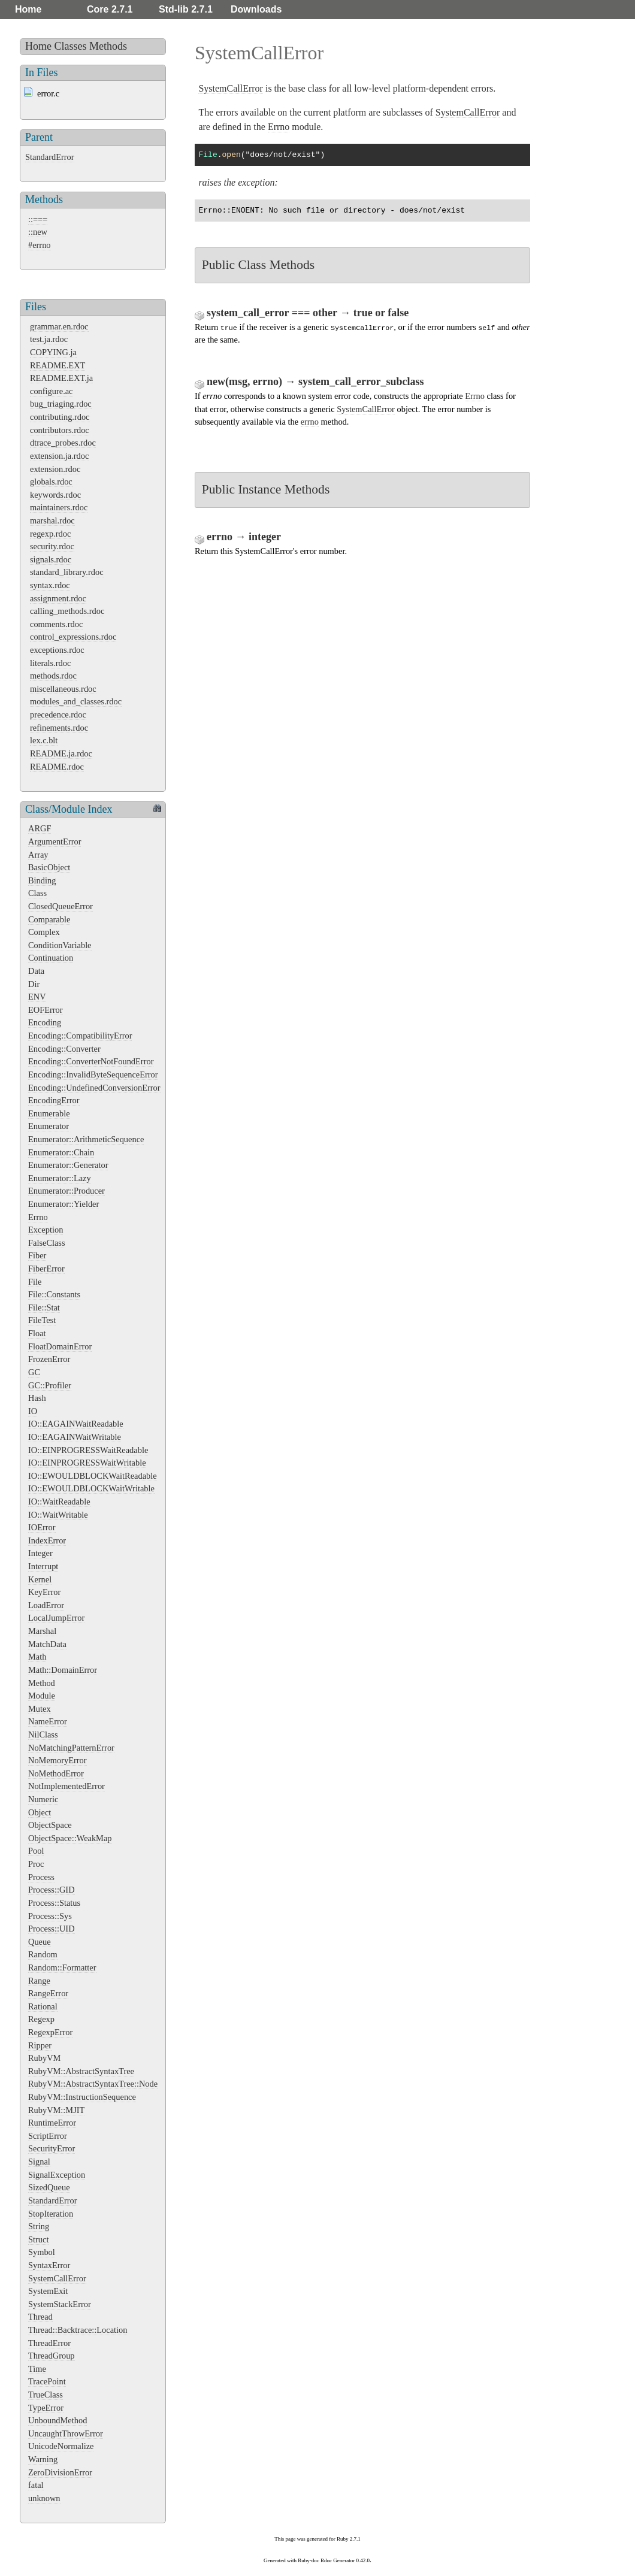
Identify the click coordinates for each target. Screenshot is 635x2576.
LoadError (46, 1605)
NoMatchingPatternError (71, 1747)
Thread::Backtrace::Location (77, 2330)
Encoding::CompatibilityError (80, 1035)
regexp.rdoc (50, 533)
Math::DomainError (62, 1670)
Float (37, 1333)
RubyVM (44, 2058)
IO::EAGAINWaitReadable (75, 1423)
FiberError (46, 1268)
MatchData (47, 1644)
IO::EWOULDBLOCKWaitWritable (91, 1488)
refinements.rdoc (59, 727)
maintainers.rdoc (58, 507)
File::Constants (54, 1294)
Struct (38, 2239)
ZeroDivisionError (60, 2472)
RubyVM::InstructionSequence (82, 2097)
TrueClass (45, 2394)
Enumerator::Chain (61, 1152)
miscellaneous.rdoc (63, 689)
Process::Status (54, 1903)
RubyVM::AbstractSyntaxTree (81, 2071)
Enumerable (49, 1113)
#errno (39, 245)
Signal (39, 2161)
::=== (37, 219)
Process (41, 1877)
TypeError (46, 2407)
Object (39, 1812)
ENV (37, 996)
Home (28, 9)
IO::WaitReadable (59, 1501)
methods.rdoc (53, 675)
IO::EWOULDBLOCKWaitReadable (92, 1476)
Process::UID (51, 1928)
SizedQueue (49, 2187)
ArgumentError (54, 841)
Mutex (39, 1709)
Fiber (37, 1255)
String (38, 2226)
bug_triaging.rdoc (61, 403)
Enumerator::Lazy (59, 1178)
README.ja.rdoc (61, 753)
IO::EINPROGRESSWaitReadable (88, 1450)
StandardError (49, 157)
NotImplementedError (66, 1786)
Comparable (49, 919)
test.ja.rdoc (49, 339)
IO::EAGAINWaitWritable (74, 1437)
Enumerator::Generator (68, 1165)
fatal (36, 2485)
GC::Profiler (49, 1385)
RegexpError (50, 2032)
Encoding (44, 1022)
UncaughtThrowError (65, 2433)
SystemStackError (59, 2304)
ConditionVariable (60, 945)
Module (41, 1695)
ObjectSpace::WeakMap (70, 1838)
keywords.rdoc (55, 495)
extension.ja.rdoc (59, 456)
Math (37, 1656)
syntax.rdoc (50, 585)
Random (43, 1954)
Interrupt (43, 1566)
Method (41, 1683)
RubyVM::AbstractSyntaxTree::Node (93, 2083)
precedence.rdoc (58, 714)
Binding (42, 880)
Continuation (50, 957)
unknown (44, 2498)
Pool (36, 1850)
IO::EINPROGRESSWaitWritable (87, 1462)
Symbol (41, 2252)
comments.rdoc (56, 624)
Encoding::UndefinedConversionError (94, 1087)
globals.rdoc (51, 481)
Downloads (256, 9)
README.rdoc (57, 766)
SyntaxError (49, 2265)
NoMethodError (56, 1773)
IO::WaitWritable (58, 1514)
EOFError (45, 1010)
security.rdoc (52, 546)
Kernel (40, 1579)
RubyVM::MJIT (56, 2110)
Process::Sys (50, 1916)
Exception (45, 1229)
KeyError (44, 1592)
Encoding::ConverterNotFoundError (90, 1061)
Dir (34, 984)
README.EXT (57, 365)
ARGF (39, 828)
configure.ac (51, 391)
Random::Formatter (62, 1967)
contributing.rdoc (60, 417)
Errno (38, 1217)
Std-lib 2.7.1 (186, 9)
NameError (47, 1721)
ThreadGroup (51, 2355)
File (34, 1282)
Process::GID (51, 1889)
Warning (43, 2459)
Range (39, 1980)
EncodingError (54, 1100)
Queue (39, 1942)
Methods (108, 46)
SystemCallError (57, 2278)
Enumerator (48, 1126)
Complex (44, 932)
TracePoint (47, 2381)
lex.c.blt (44, 740)
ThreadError (49, 2343)
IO (32, 1411)
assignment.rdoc (58, 598)
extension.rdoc (55, 469)
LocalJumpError (56, 1618)
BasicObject (49, 867)
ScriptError (47, 2136)
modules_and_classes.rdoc (76, 701)
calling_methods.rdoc (67, 611)
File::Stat (44, 1307)
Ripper (40, 2045)
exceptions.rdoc (57, 650)
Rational (43, 2006)
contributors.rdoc (59, 430)
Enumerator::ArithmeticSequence (86, 1139)
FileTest (42, 1320)
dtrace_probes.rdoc (63, 442)
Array (38, 854)
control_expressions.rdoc (73, 636)
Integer (40, 1553)
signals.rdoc (50, 559)
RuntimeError (52, 2122)
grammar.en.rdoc (59, 326)
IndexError (47, 1540)
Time (37, 2369)
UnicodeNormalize (60, 2446)
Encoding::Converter (64, 1049)
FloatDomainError (60, 1346)
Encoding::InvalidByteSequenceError (93, 1074)
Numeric (43, 1799)
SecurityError (51, 2148)
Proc (36, 1864)
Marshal (42, 1631)
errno (310, 421)
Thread (40, 2316)
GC (34, 1372)
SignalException (56, 2175)
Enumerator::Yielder (63, 1204)
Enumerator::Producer (66, 1190)
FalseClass (46, 1243)
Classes (71, 46)
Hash (37, 1398)
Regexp (41, 2019)
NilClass (43, 1734)
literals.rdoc (50, 663)
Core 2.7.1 (109, 9)
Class (37, 893)
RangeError (48, 1993)
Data (36, 971)
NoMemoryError (57, 1760)
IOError (42, 1527)
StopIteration (50, 2213)
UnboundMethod (57, 2420)
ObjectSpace (50, 1825)
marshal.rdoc (52, 520)
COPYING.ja (53, 352)
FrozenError (49, 1359)
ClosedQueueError (60, 906)
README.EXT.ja (61, 378)
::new (37, 232)
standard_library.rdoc (67, 572)
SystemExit (48, 2291)
